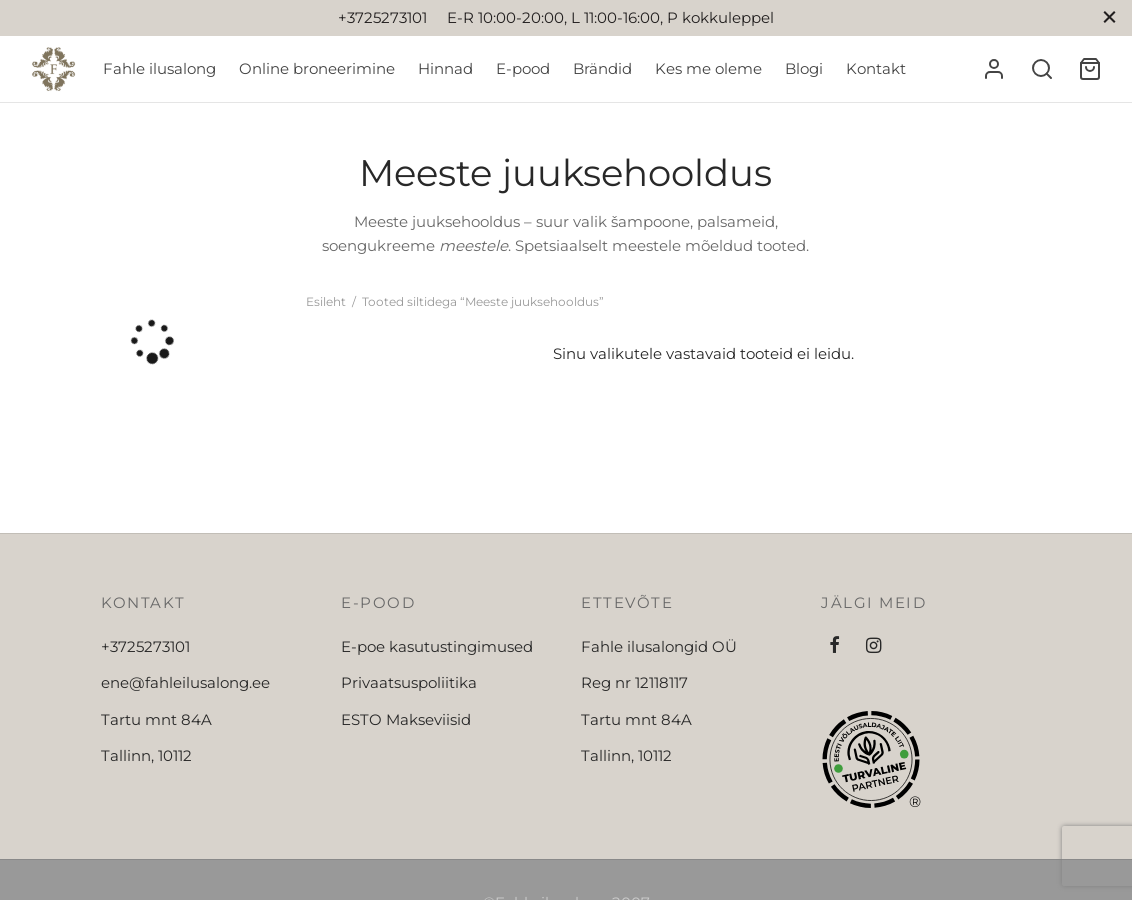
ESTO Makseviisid (406, 719)
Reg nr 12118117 (634, 682)
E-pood (523, 68)
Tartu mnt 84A (156, 719)
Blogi (804, 68)
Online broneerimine (317, 68)
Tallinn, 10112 (146, 755)
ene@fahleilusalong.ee (185, 682)
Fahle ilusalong (159, 68)
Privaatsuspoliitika (409, 682)
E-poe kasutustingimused (437, 646)
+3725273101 (145, 646)
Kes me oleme (708, 68)
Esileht (326, 301)
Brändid (602, 68)
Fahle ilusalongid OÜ (659, 646)
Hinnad (445, 68)
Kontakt (876, 68)
